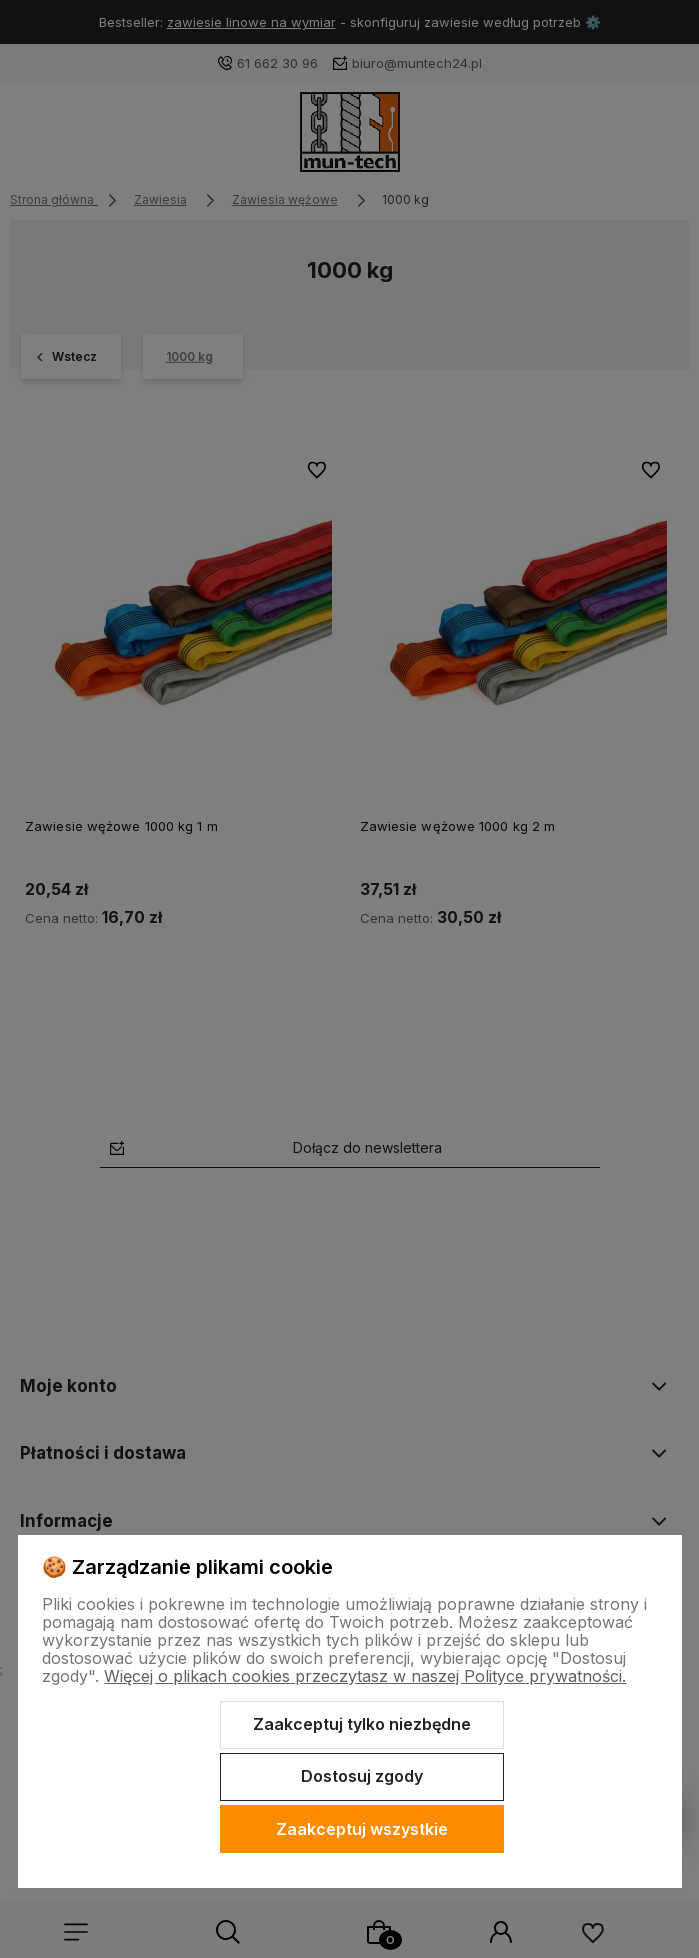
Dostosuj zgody (362, 1776)
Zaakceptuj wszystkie (362, 1829)
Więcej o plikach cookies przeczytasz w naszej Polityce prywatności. (365, 1676)
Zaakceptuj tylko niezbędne (362, 1724)
